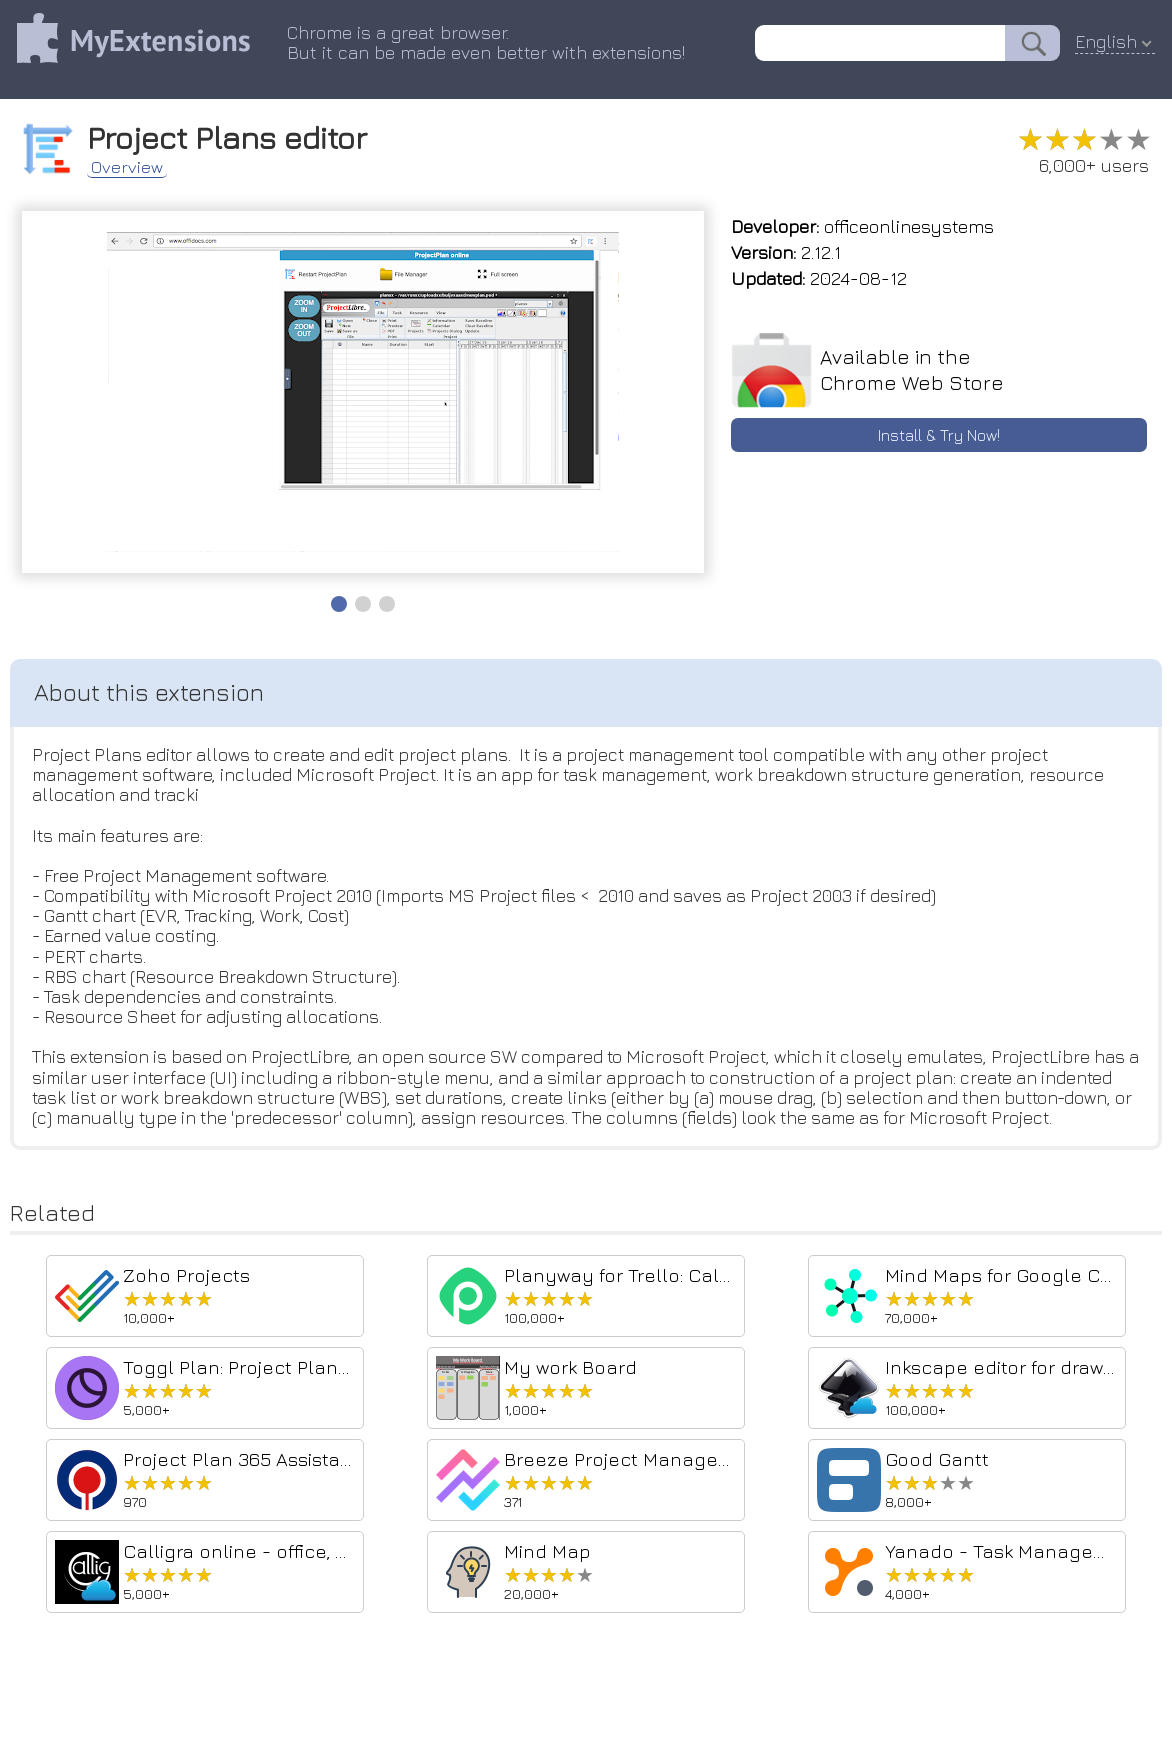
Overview (135, 164)
